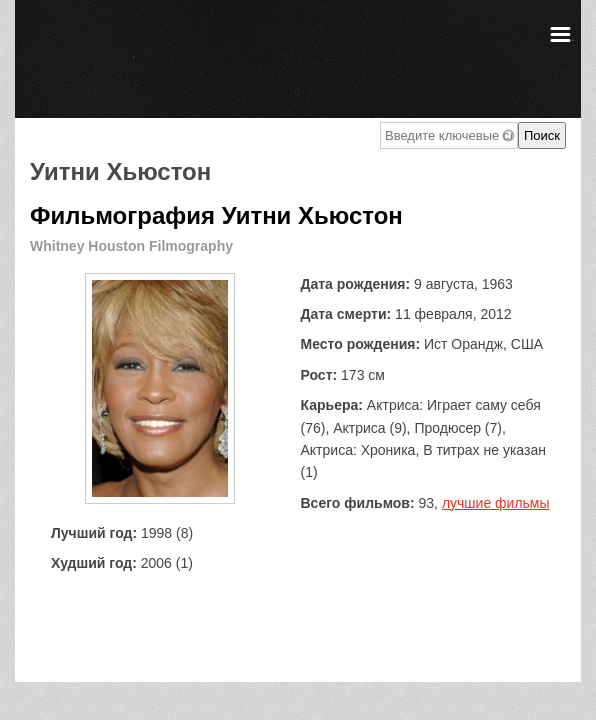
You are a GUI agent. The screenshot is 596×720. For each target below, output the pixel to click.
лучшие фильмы (496, 503)
